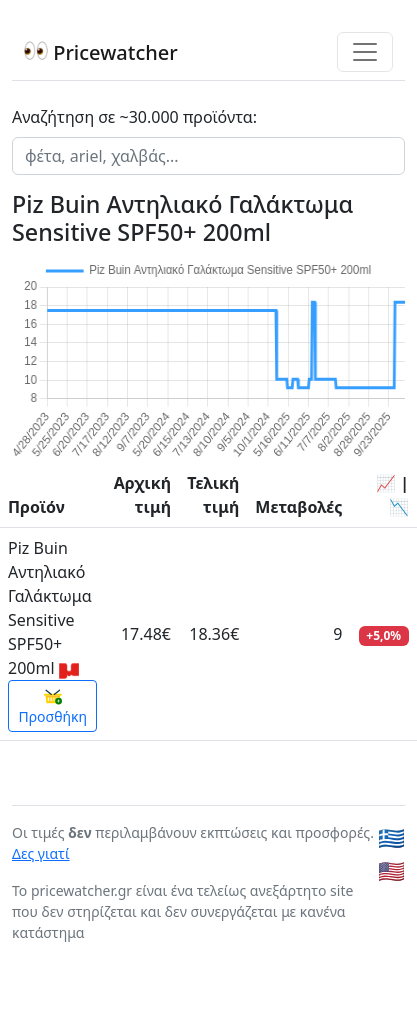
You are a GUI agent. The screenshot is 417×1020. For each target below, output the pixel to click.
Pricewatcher (101, 52)
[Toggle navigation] (365, 52)
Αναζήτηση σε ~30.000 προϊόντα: (134, 117)
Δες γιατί (41, 853)
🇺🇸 (391, 870)
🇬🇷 (391, 837)
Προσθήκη (52, 707)
